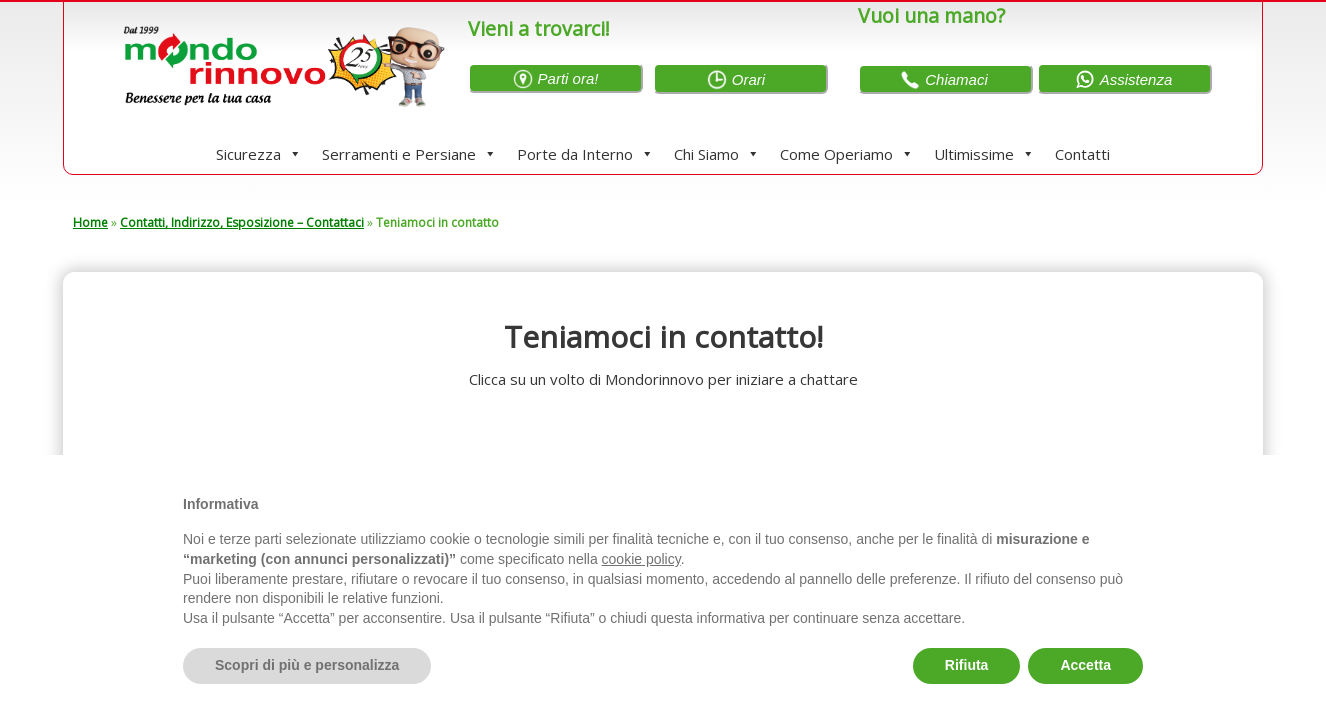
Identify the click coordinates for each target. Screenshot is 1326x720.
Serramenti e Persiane (409, 154)
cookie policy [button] (641, 559)
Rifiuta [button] (967, 665)
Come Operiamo (847, 154)
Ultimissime (984, 154)
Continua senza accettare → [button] (1050, 496)
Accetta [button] (1085, 665)
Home (90, 222)
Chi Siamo (717, 154)
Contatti (1082, 154)
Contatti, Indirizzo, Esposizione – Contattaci (242, 222)
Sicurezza (259, 154)
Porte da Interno (585, 154)
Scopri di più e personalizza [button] (307, 665)
